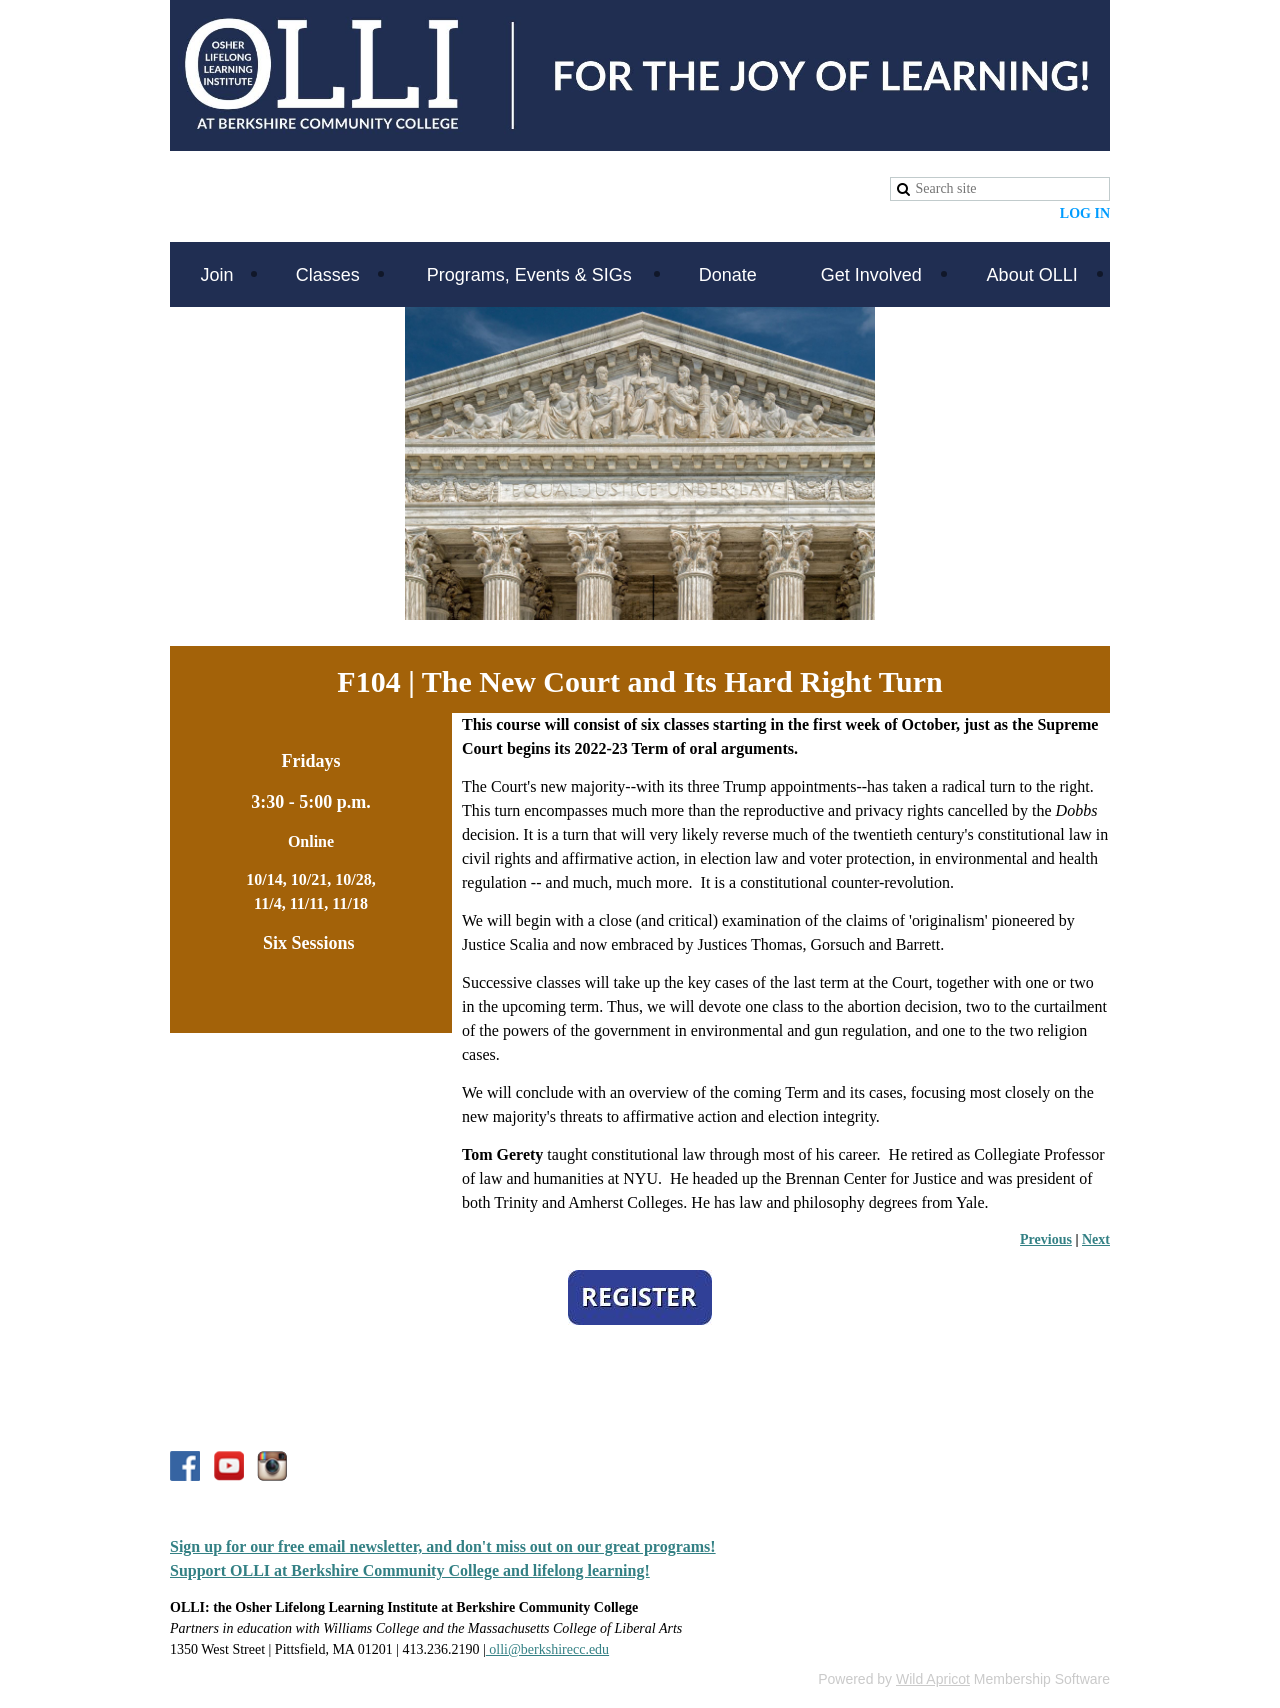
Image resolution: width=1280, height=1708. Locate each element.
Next (1096, 1239)
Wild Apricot (933, 1679)
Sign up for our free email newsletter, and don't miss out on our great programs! (443, 1546)
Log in (1085, 213)
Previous (1046, 1239)
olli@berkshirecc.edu (547, 1649)
